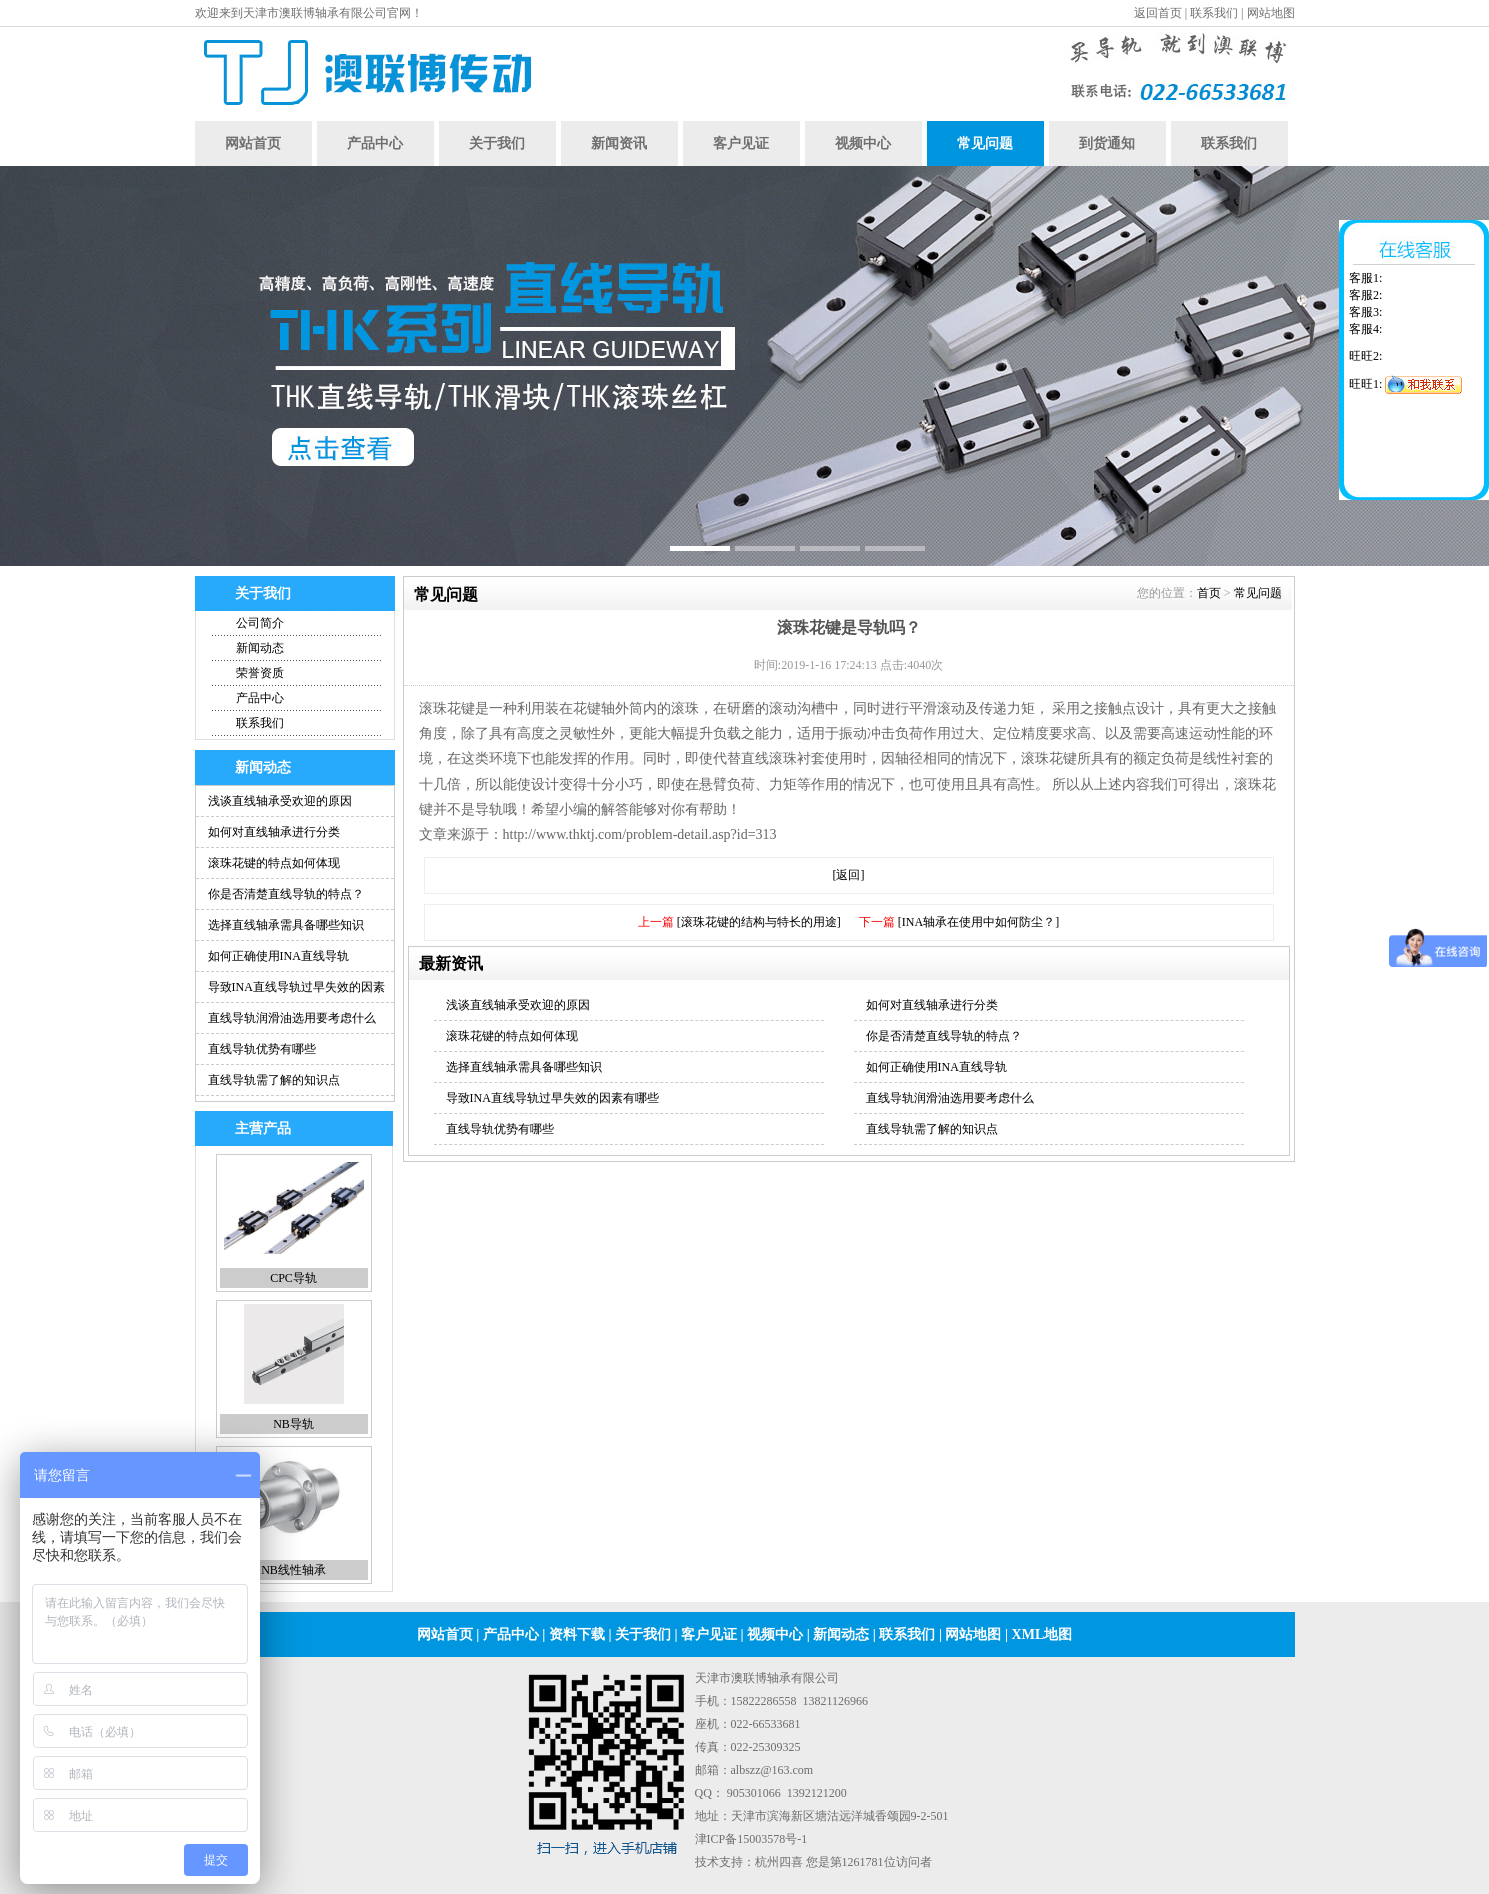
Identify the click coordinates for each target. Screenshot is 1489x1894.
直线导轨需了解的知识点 (274, 1080)
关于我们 (497, 143)
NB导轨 (293, 1424)
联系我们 (1214, 13)
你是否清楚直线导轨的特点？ (286, 894)
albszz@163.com (772, 1770)
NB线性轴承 (293, 1570)
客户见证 (741, 143)
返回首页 (1158, 13)
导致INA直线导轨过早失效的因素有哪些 (552, 1098)
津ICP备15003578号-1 (751, 1839)
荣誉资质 (260, 673)
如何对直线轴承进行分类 (274, 832)
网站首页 (253, 143)
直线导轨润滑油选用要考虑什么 (292, 1018)
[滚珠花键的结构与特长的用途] (759, 922)
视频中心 (863, 143)
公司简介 (260, 623)
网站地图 (1271, 13)
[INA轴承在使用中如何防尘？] (978, 922)
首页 (1209, 593)
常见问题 (985, 143)
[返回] (849, 875)
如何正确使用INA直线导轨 (278, 956)
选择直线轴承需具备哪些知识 (286, 925)
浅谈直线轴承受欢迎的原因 (280, 801)
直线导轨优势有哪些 (262, 1049)
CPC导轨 (293, 1278)
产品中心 (375, 143)
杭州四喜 (779, 1862)
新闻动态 (260, 648)
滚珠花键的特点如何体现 (274, 863)
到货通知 (1107, 143)
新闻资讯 (619, 143)
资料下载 (577, 1634)
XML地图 (1042, 1634)
